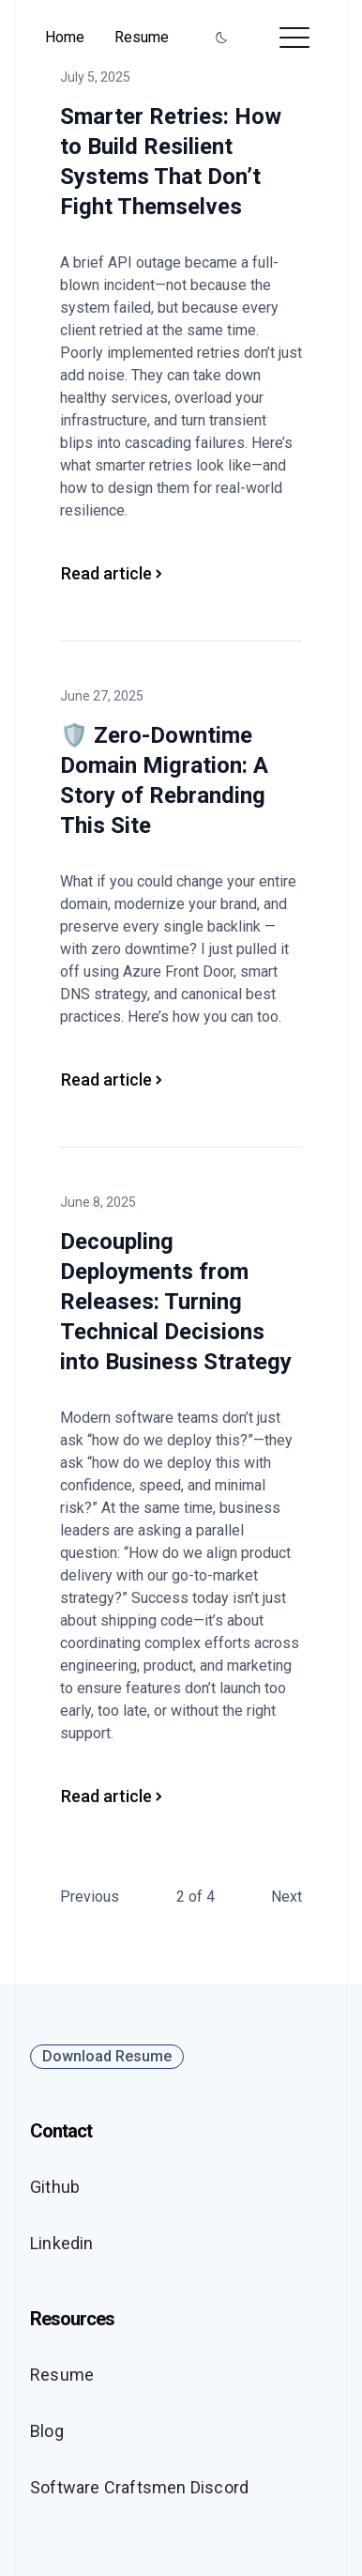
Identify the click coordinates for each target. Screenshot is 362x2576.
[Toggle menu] (294, 37)
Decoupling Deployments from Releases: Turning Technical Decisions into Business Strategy (176, 1301)
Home (64, 37)
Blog (47, 2431)
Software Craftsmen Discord (139, 2487)
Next (286, 1896)
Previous (89, 1896)
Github (55, 2187)
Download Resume (107, 2056)
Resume (141, 37)
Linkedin (62, 2243)
